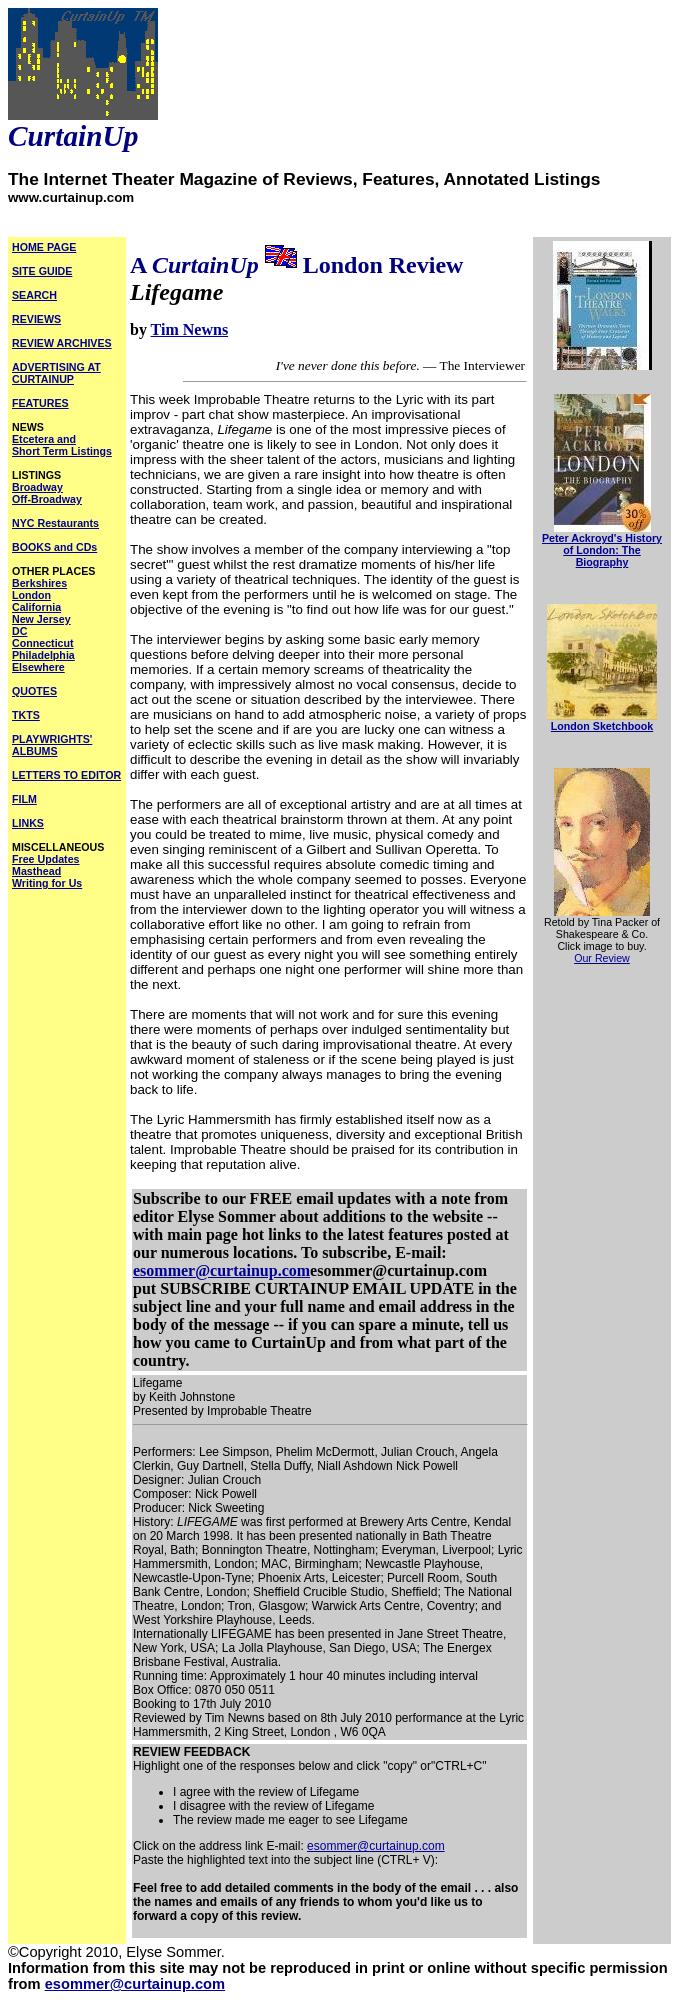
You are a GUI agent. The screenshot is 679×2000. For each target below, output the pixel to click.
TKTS (26, 715)
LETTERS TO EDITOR (66, 775)
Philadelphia (43, 655)
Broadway (37, 487)
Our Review (602, 958)
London (31, 595)
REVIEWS (36, 319)
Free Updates (46, 859)
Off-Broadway (47, 499)
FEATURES (40, 403)
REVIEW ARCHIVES (62, 343)
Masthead (36, 871)
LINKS (28, 823)
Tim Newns (190, 329)
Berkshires (39, 583)
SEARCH (34, 295)
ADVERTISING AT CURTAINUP (56, 373)
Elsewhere (38, 667)
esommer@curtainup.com (221, 1270)
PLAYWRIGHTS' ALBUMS (52, 745)
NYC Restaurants (55, 523)
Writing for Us (47, 883)
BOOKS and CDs (54, 547)
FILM (24, 799)
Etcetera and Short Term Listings (62, 445)
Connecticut (43, 643)
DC (19, 631)
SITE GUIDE (42, 271)
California (36, 607)
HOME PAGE (44, 247)
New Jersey (41, 619)
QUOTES (34, 691)
